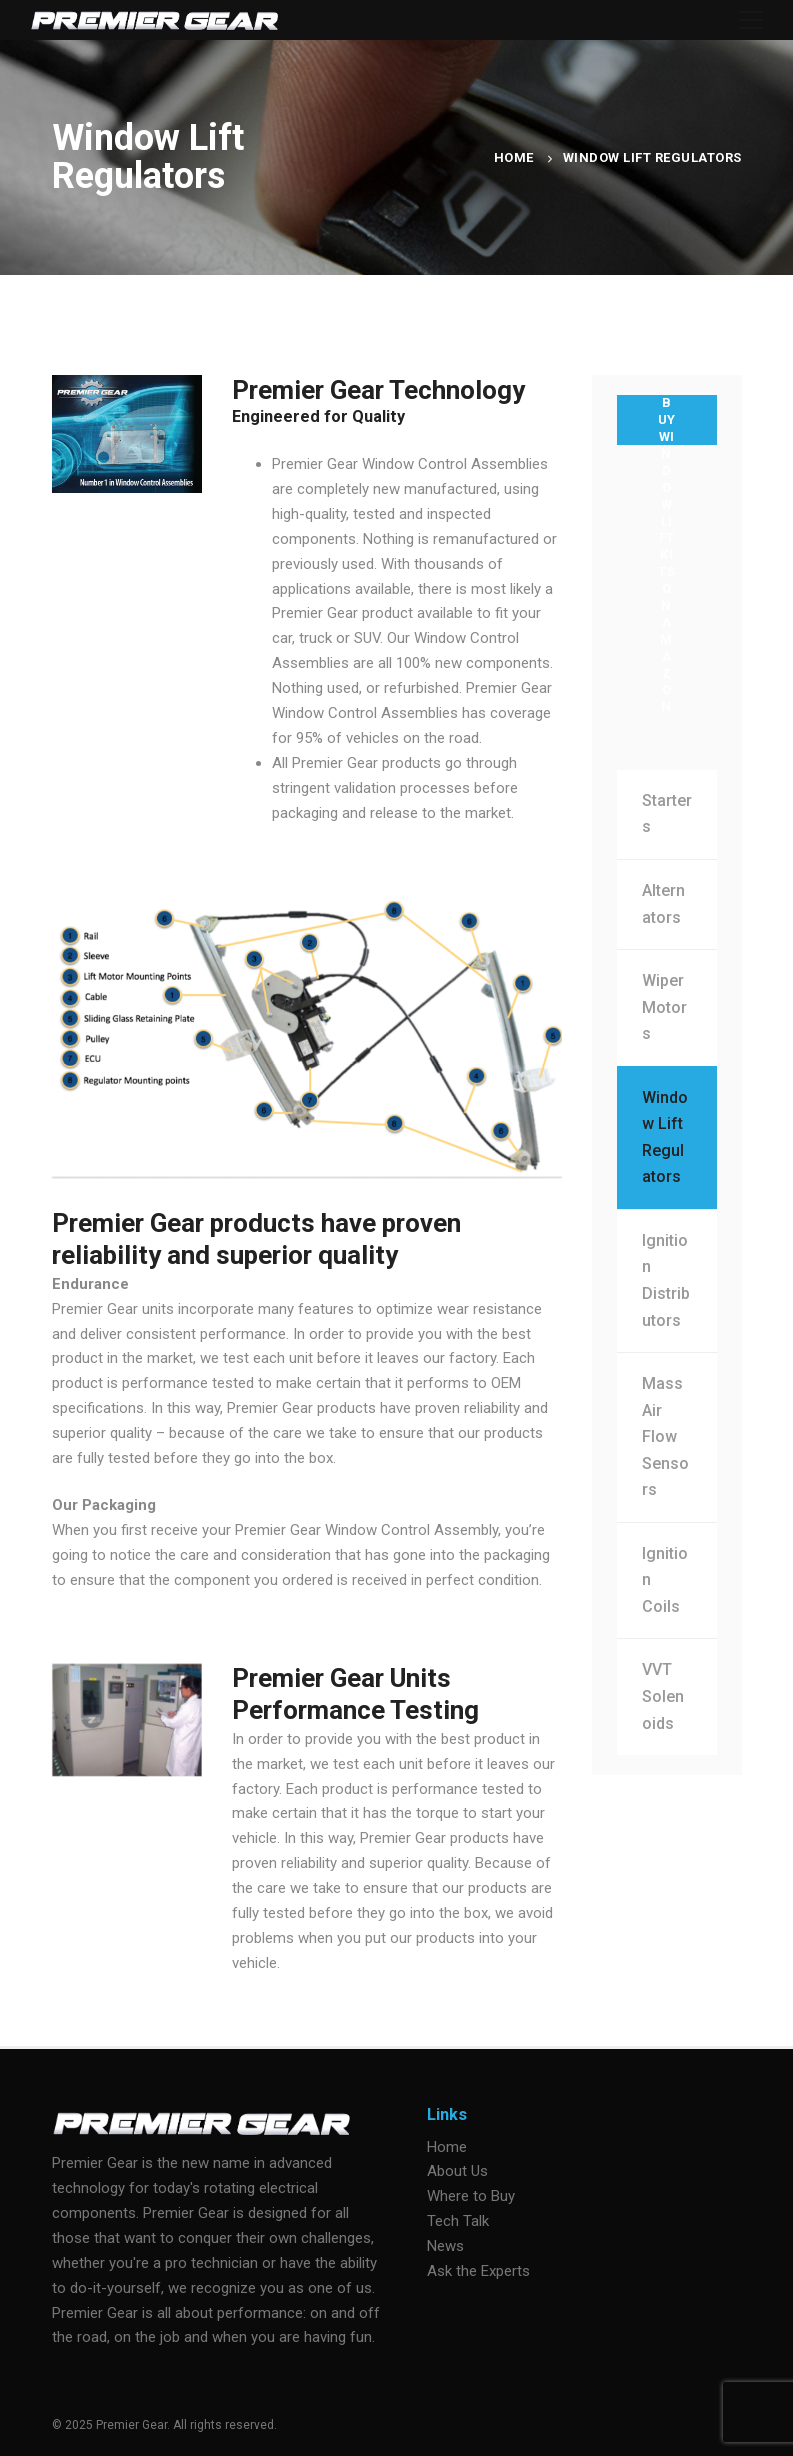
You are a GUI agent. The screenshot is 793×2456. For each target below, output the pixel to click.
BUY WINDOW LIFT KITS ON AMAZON (667, 420)
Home (514, 157)
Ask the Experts (478, 2271)
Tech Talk (458, 2221)
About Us (457, 2171)
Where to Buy (471, 2196)
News (445, 2246)
